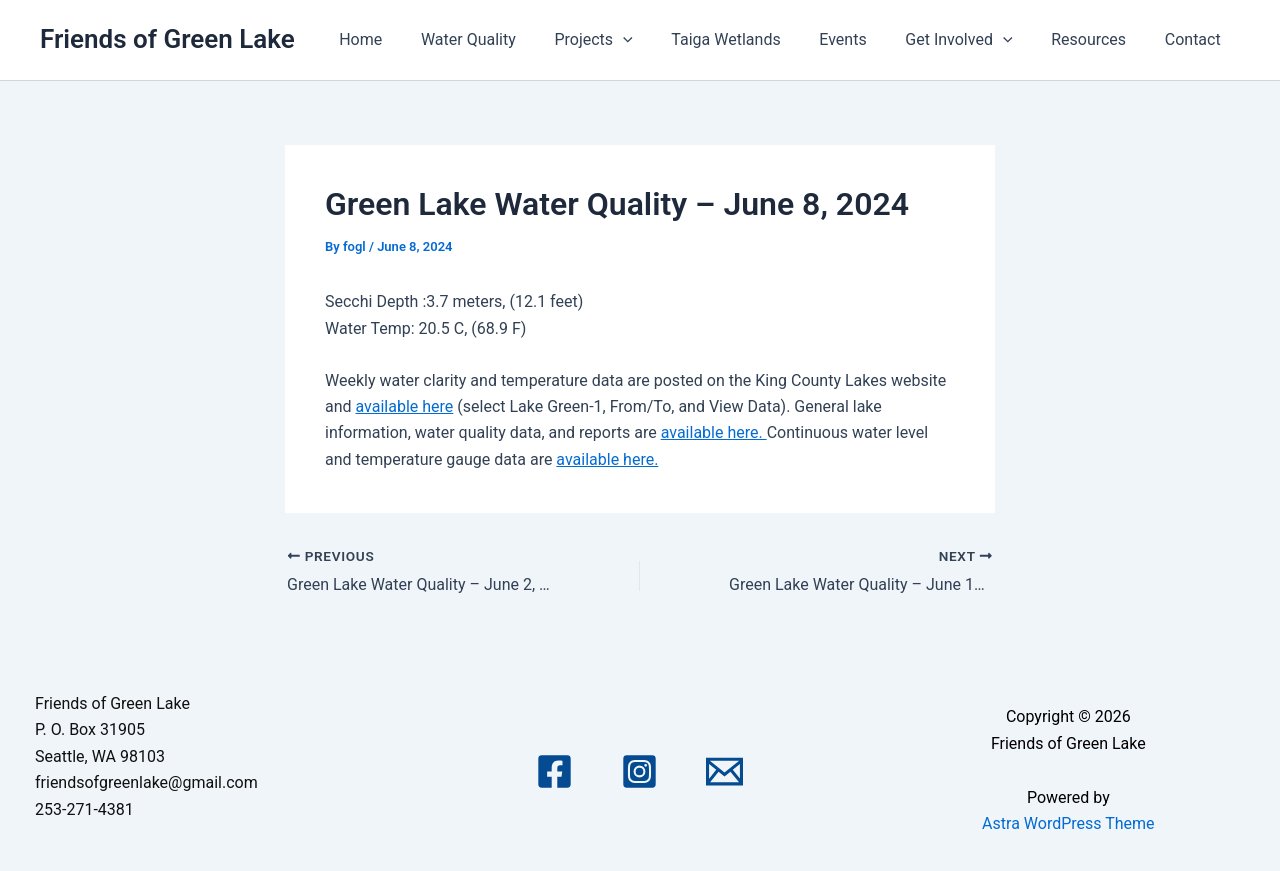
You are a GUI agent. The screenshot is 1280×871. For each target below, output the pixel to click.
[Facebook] (554, 771)
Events (866, 39)
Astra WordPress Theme (1068, 823)
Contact (1196, 39)
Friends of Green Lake (167, 39)
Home (410, 39)
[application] (660, 40)
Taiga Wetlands (755, 39)
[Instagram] (639, 771)
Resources (1098, 39)
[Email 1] (724, 771)
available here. (714, 432)
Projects (630, 40)
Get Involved (975, 40)
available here (405, 406)
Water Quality (511, 39)
